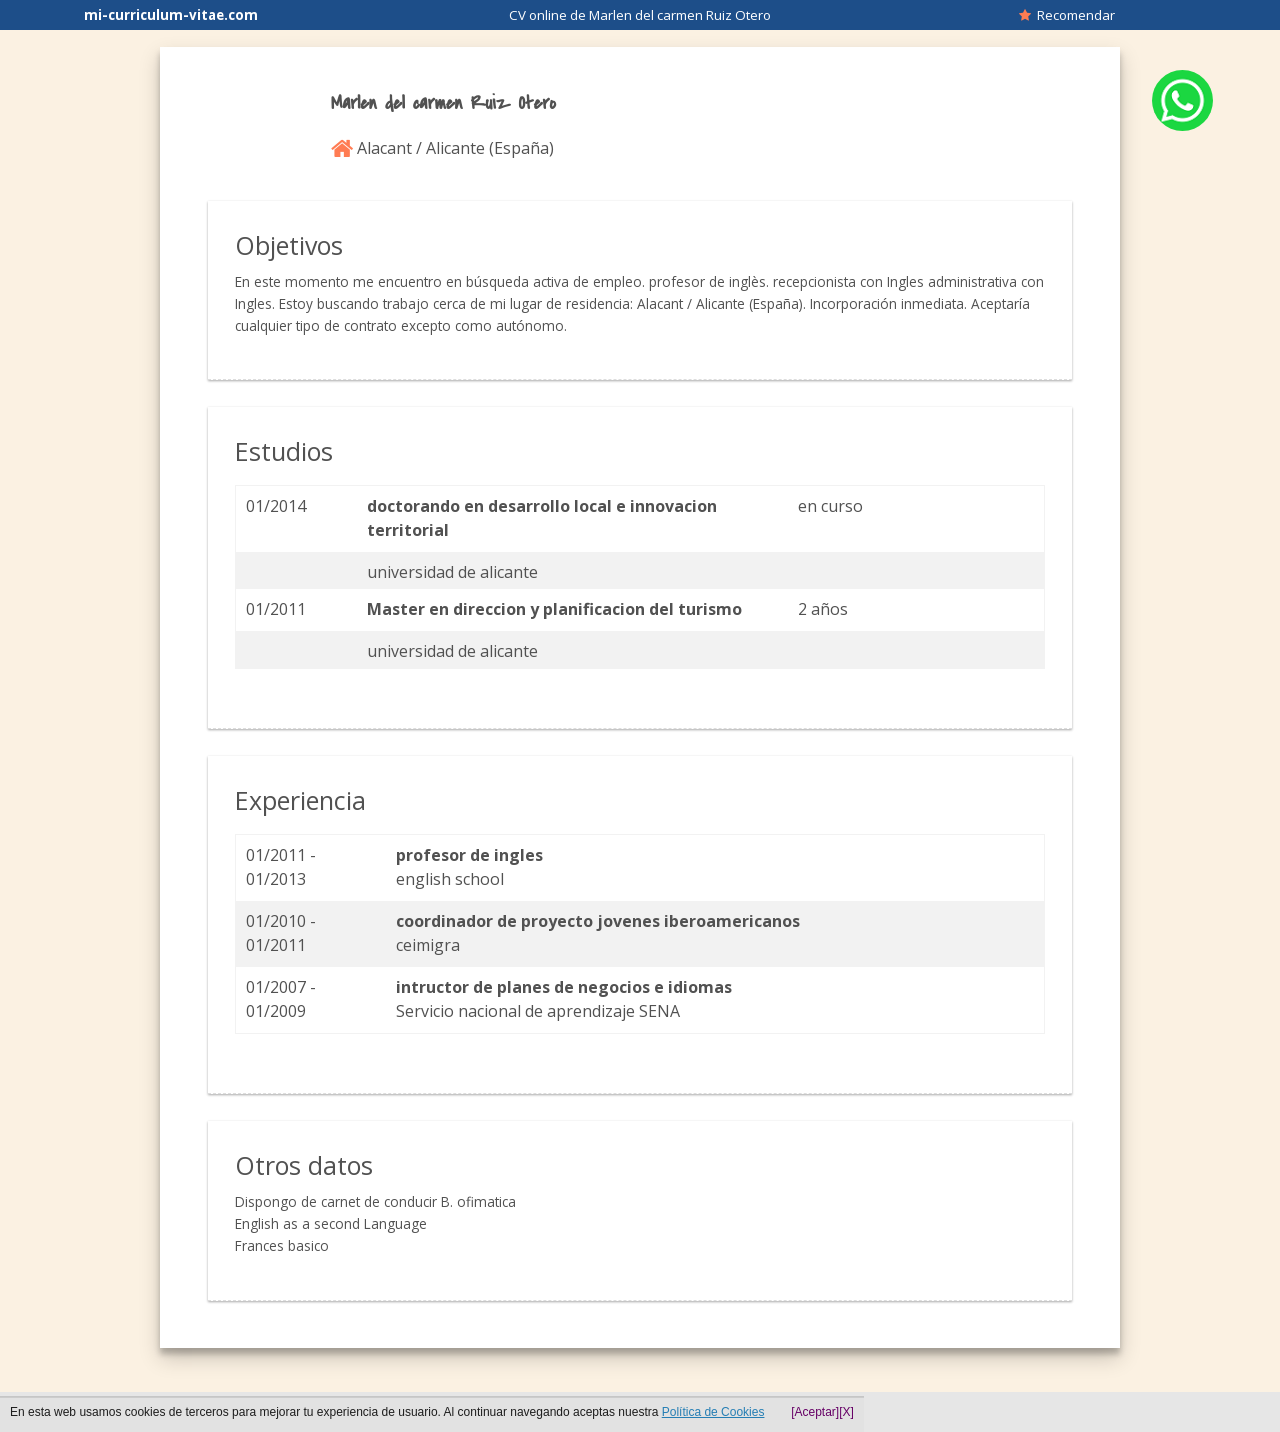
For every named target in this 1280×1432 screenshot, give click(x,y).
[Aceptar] (815, 1412)
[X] (846, 1412)
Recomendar (1067, 15)
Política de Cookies (713, 1412)
